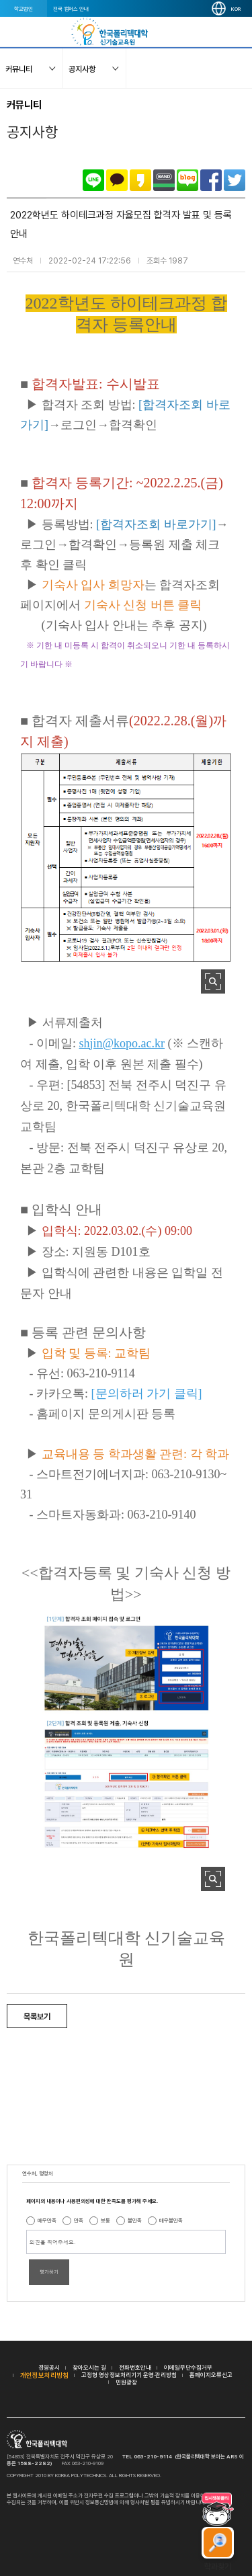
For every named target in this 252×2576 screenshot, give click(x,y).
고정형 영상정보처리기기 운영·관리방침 (129, 2374)
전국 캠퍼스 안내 (71, 8)
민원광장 (126, 2382)
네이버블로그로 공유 (187, 180)
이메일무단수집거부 (188, 2367)
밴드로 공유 (164, 180)
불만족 (135, 2220)
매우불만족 (171, 2220)
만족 (78, 2220)
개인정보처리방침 (44, 2375)
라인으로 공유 (93, 180)
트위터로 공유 (234, 180)
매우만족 (47, 2220)
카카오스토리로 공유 (140, 180)
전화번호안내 (135, 2367)
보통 (105, 2220)
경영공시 (49, 2367)
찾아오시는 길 (89, 2367)
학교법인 (23, 8)
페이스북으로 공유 (211, 180)
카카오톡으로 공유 (117, 180)
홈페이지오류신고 (211, 2374)
